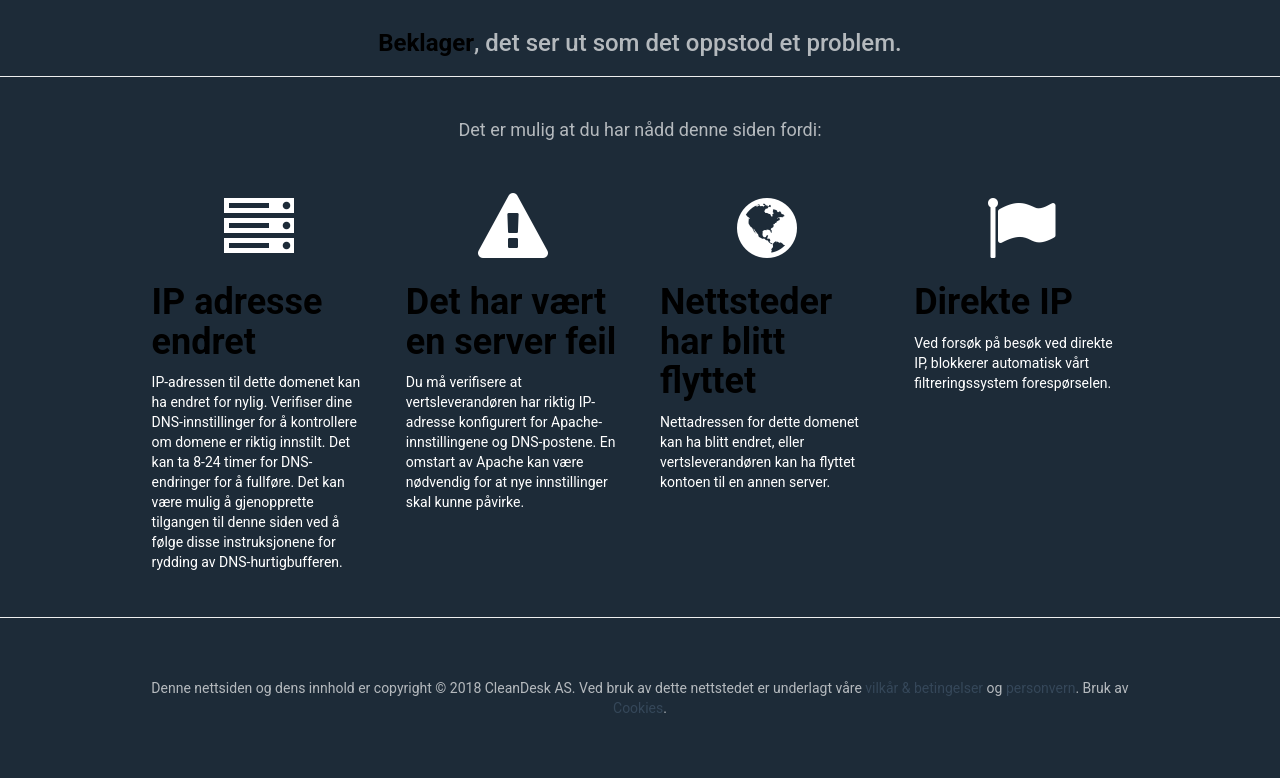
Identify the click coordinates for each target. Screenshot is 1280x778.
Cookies (638, 708)
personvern (1041, 688)
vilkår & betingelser (924, 688)
